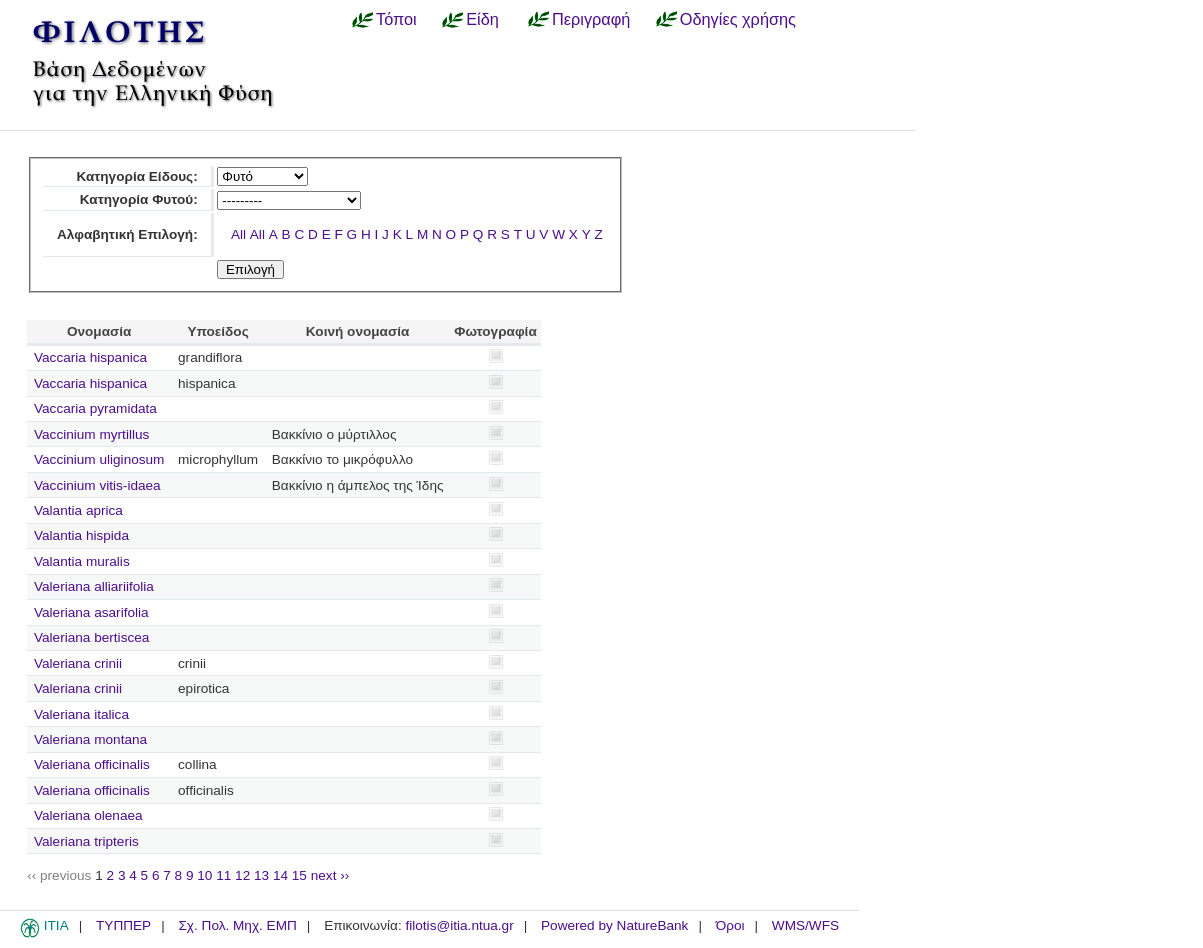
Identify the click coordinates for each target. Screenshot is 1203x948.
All (238, 234)
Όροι (730, 925)
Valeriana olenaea (88, 815)
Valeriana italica (81, 714)
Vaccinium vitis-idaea (97, 485)
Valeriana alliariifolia (94, 586)
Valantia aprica (78, 510)
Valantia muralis (82, 561)
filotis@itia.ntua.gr (459, 925)
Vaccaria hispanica (90, 357)
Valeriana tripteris (86, 841)
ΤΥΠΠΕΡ (123, 925)
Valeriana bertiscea (91, 637)
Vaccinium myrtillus (91, 434)
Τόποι (396, 19)
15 (299, 875)
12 (242, 875)
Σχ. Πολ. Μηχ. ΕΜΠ (237, 925)
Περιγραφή (591, 19)
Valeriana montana (90, 739)
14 (280, 875)
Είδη (482, 19)
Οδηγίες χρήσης (738, 19)
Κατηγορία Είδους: (136, 176)
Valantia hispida (81, 535)
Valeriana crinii (78, 663)
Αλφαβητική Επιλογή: (127, 234)
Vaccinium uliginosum (99, 459)
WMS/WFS (805, 925)
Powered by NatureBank (614, 925)
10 (204, 875)
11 (223, 875)
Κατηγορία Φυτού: (139, 199)
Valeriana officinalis (92, 764)
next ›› (330, 875)
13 (261, 875)
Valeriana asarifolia (91, 612)
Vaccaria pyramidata (95, 408)
